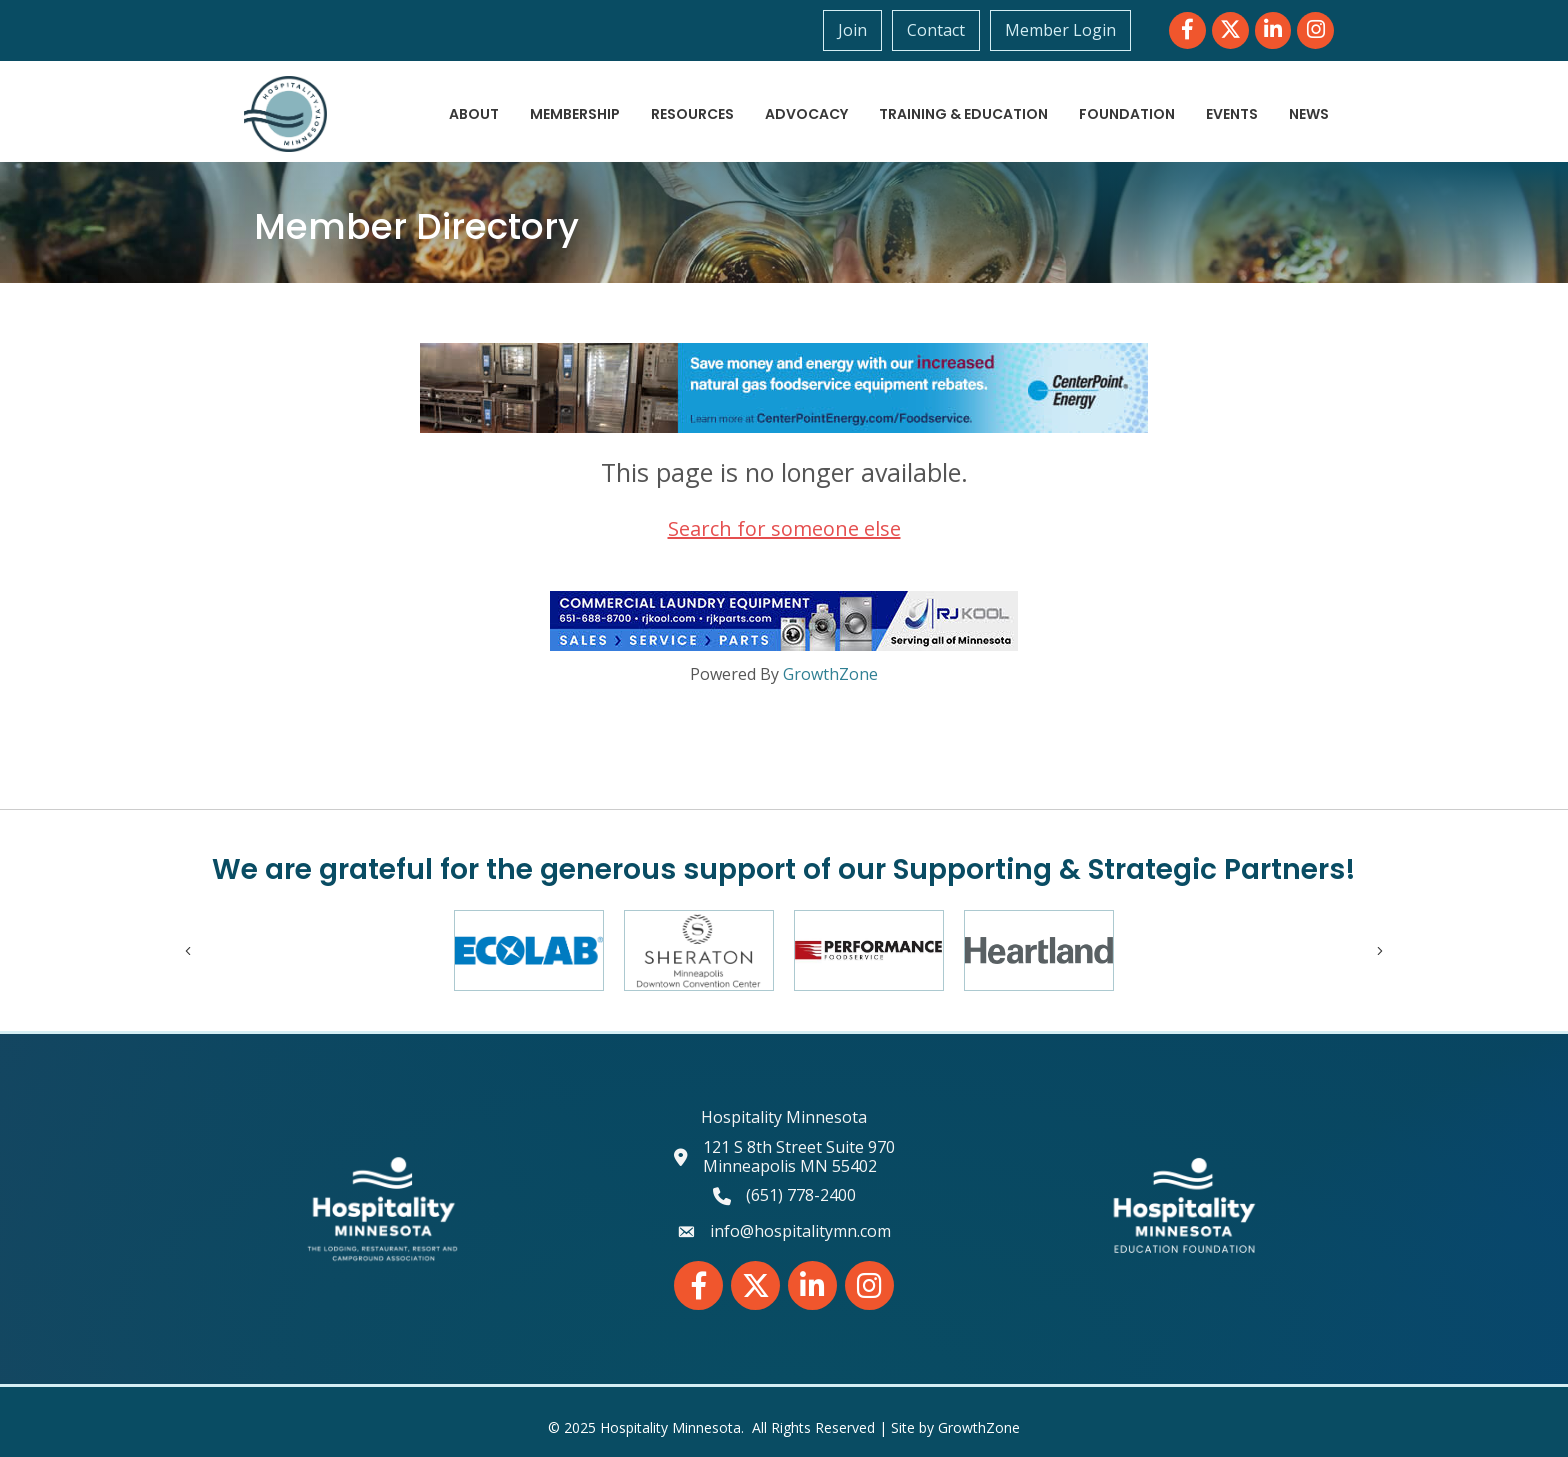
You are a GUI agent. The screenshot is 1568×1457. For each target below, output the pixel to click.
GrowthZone (830, 674)
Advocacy (806, 114)
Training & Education (963, 114)
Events (1232, 114)
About (474, 114)
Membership (575, 114)
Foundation (1127, 114)
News (1309, 114)
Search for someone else (784, 528)
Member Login (1060, 30)
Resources (692, 114)
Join (852, 30)
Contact (936, 30)
